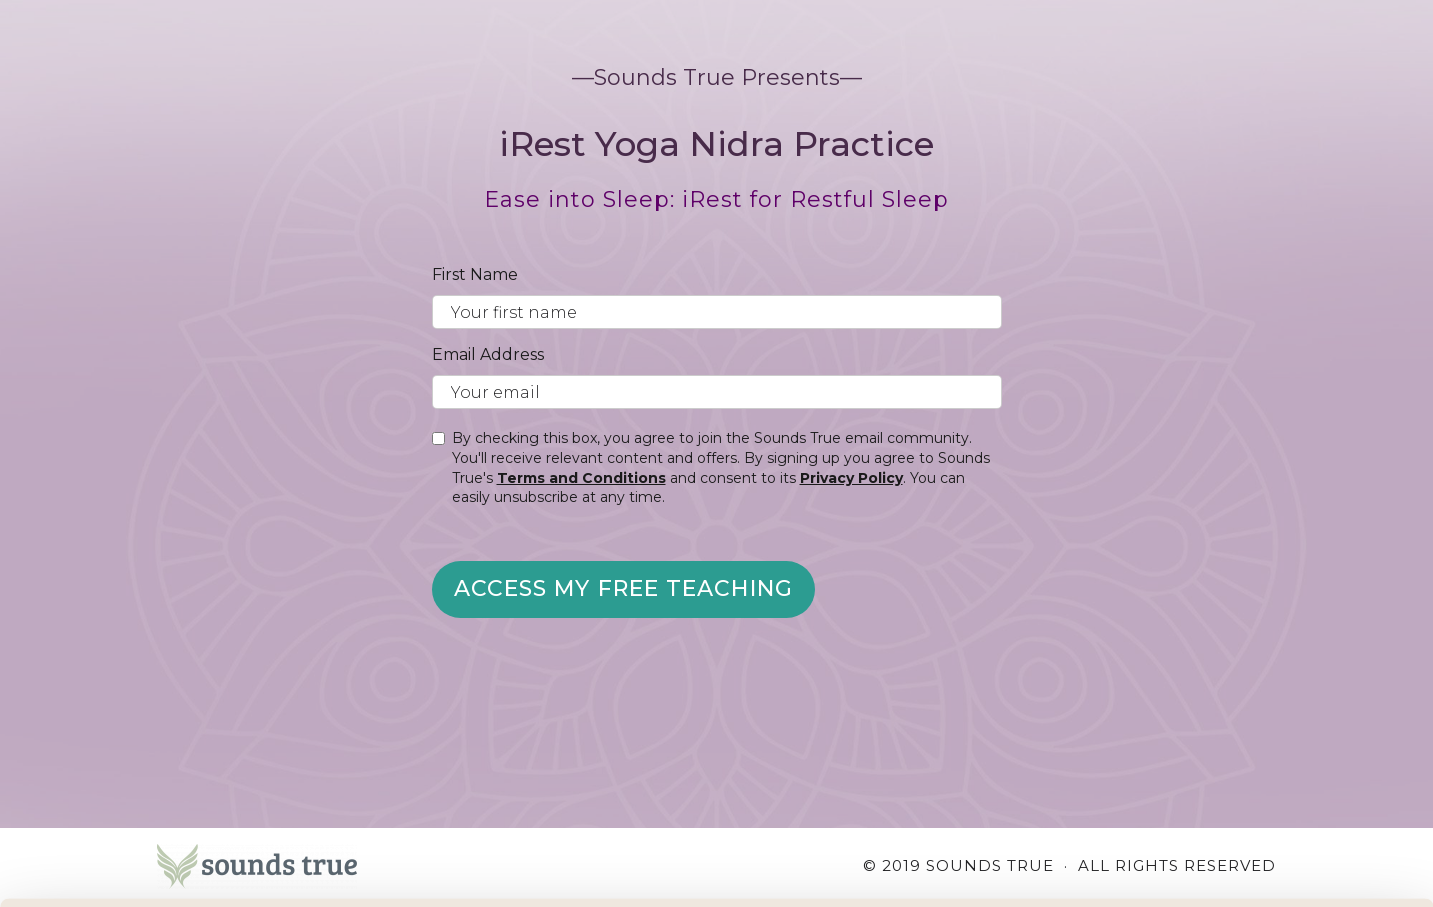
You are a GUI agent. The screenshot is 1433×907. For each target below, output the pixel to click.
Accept (1266, 788)
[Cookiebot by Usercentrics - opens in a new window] (129, 868)
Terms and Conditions (581, 478)
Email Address (488, 354)
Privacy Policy (851, 478)
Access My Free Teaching (623, 588)
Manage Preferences (336, 867)
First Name (475, 274)
